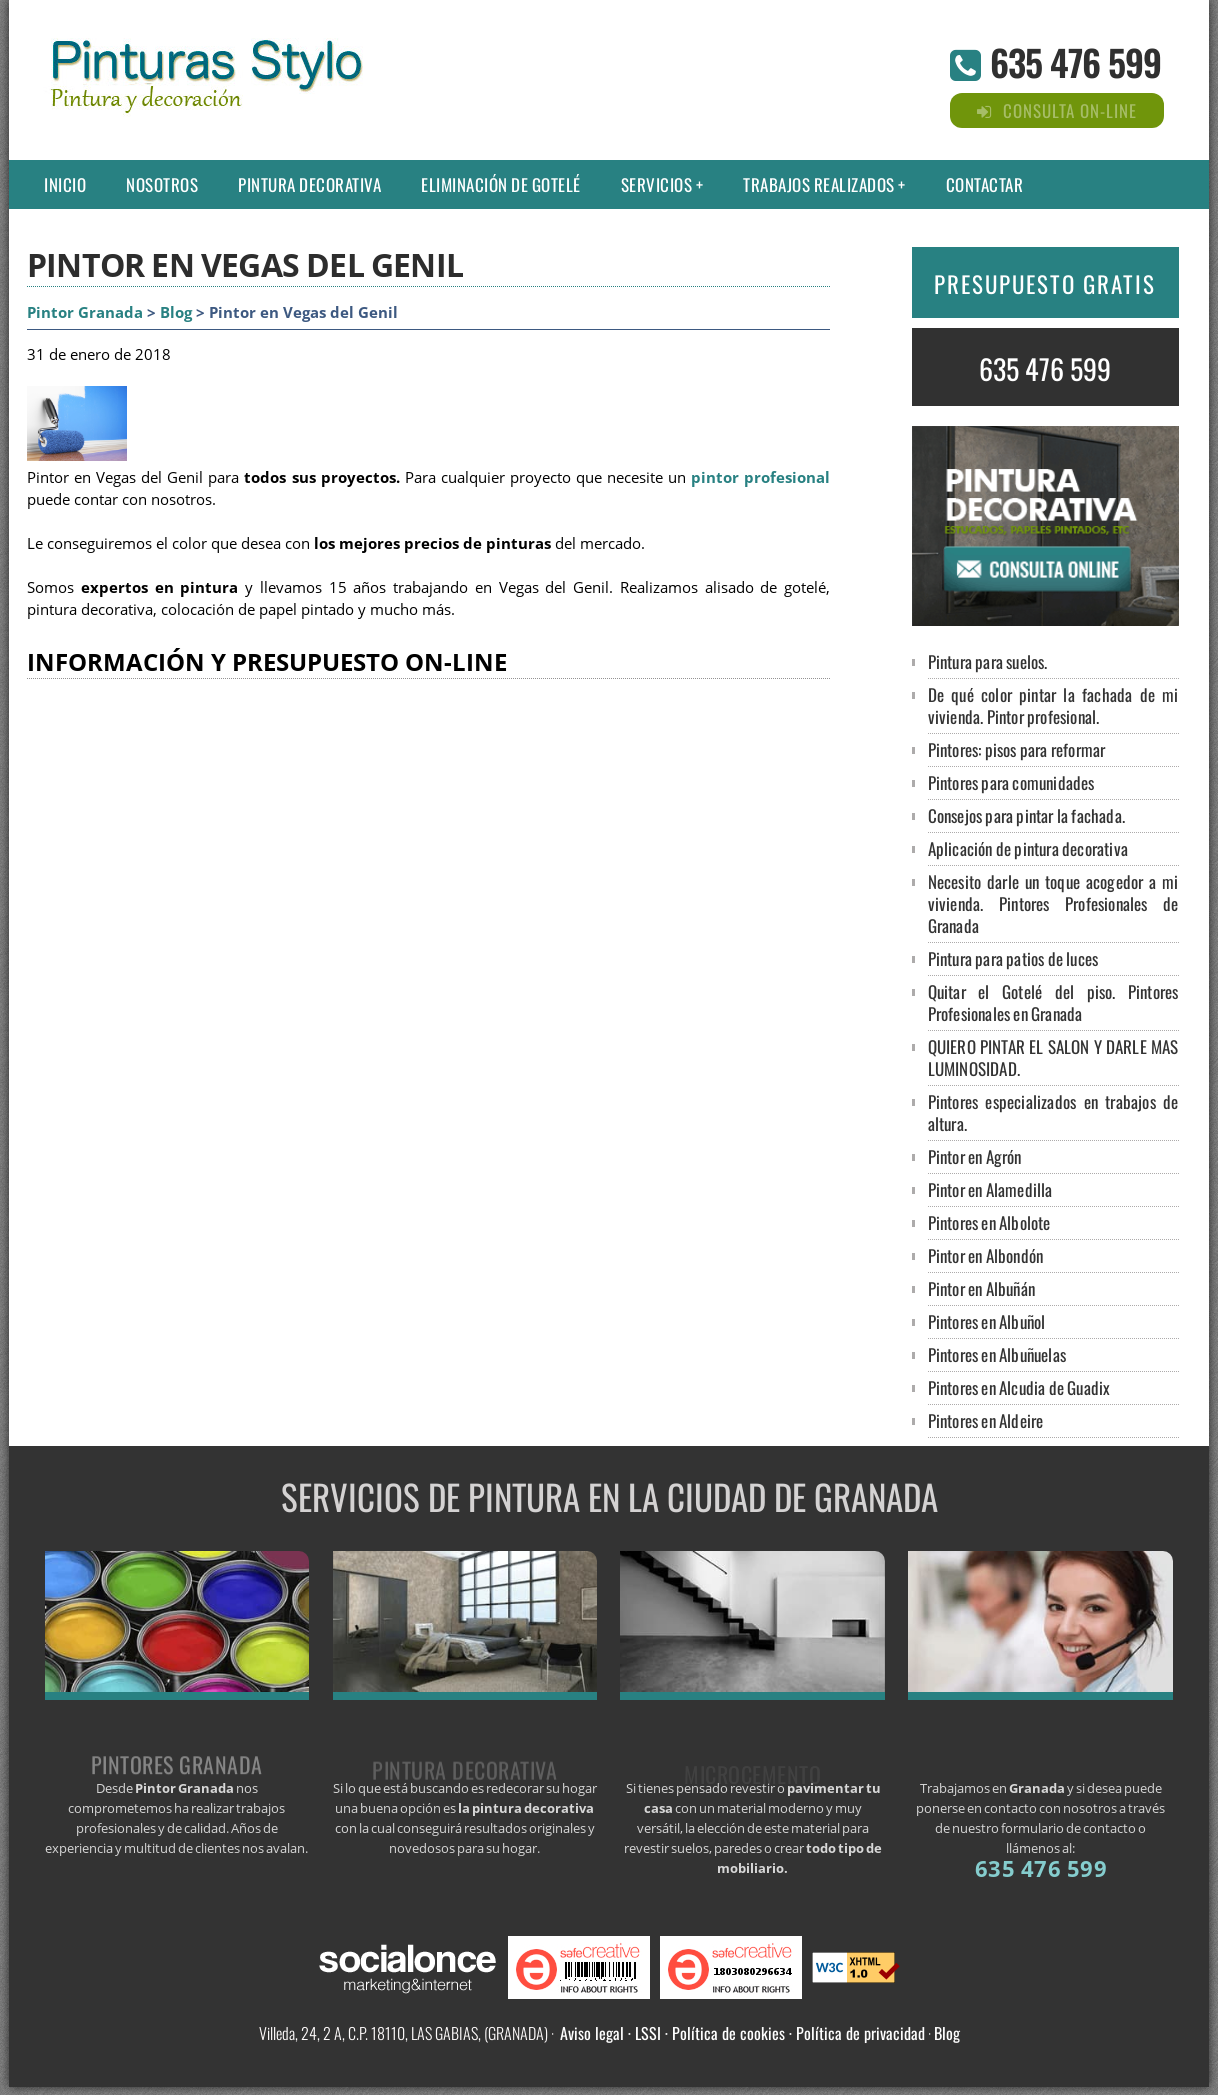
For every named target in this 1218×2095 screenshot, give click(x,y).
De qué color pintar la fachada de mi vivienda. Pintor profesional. (1053, 705)
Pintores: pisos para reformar (1017, 749)
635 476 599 (1075, 61)
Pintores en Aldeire (986, 1420)
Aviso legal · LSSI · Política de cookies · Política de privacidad (742, 2033)
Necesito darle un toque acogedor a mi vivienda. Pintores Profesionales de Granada (1053, 903)
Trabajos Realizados (819, 184)
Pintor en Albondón (986, 1255)
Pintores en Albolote (989, 1222)
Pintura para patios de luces (1013, 958)
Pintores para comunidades (1011, 782)
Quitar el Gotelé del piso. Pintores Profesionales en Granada (1053, 1002)
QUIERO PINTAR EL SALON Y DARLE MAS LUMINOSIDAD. (1053, 1057)
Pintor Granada (85, 312)
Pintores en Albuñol (987, 1321)
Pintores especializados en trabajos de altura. (1053, 1112)
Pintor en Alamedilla (990, 1189)
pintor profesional (760, 477)
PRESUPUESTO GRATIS (1045, 284)
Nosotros (162, 184)
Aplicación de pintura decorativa (1028, 848)
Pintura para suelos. (988, 661)
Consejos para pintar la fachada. (1026, 815)
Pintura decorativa (309, 184)
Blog (176, 312)
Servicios (657, 184)
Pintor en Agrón (975, 1156)
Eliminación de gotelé (501, 184)
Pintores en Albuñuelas (997, 1354)
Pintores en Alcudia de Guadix (1019, 1387)
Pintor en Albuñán (981, 1288)
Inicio (65, 184)
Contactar (985, 184)
